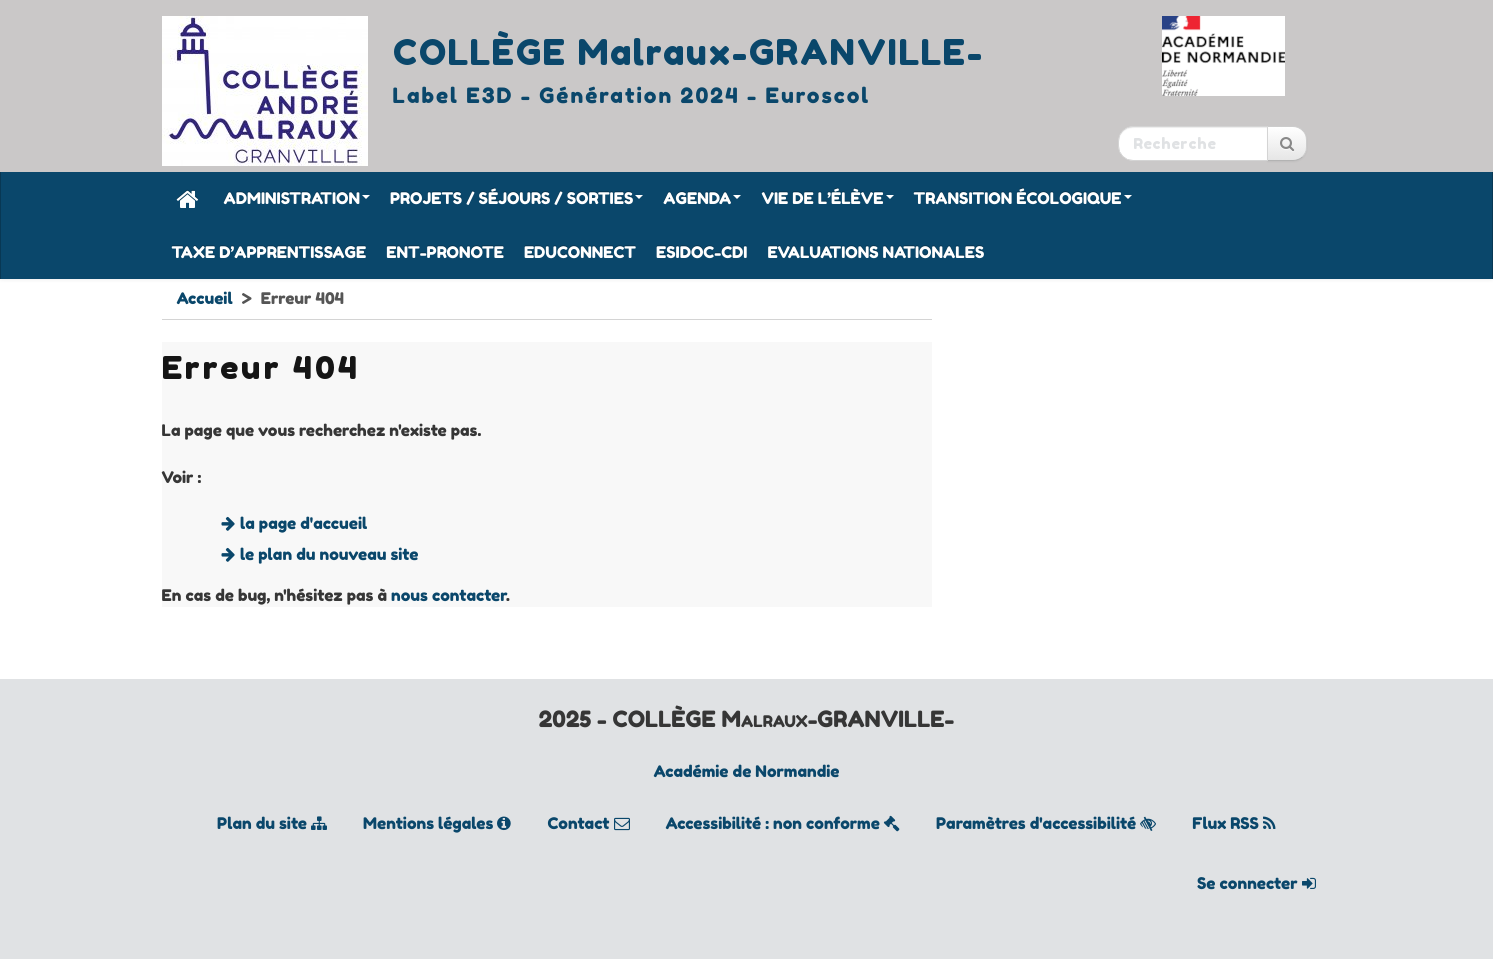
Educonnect (580, 252)
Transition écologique (1023, 198)
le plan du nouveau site (329, 554)
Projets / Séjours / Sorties (516, 198)
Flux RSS (1234, 823)
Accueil (205, 298)
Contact (588, 823)
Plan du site (272, 823)
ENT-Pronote (445, 252)
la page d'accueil (303, 523)
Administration (297, 198)
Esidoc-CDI (701, 252)
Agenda (702, 198)
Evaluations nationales (875, 252)
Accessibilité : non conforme (783, 823)
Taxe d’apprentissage (269, 252)
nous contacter (448, 595)
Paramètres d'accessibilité (1046, 823)
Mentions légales (437, 823)
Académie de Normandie (747, 771)
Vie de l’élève (827, 198)
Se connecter (1256, 883)
